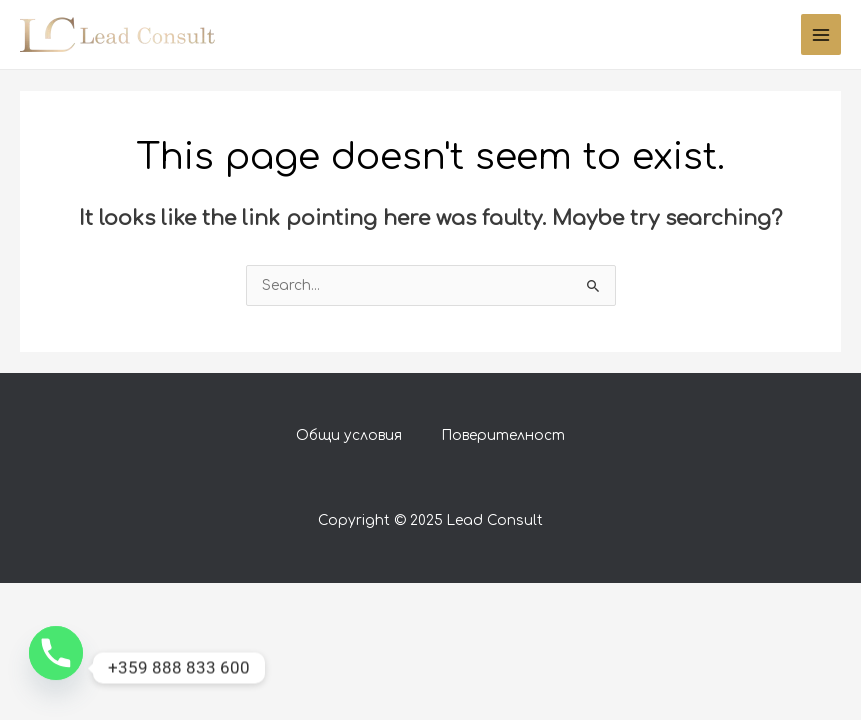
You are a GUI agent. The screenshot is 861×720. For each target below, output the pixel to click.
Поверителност (503, 435)
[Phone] (56, 668)
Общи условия (349, 435)
